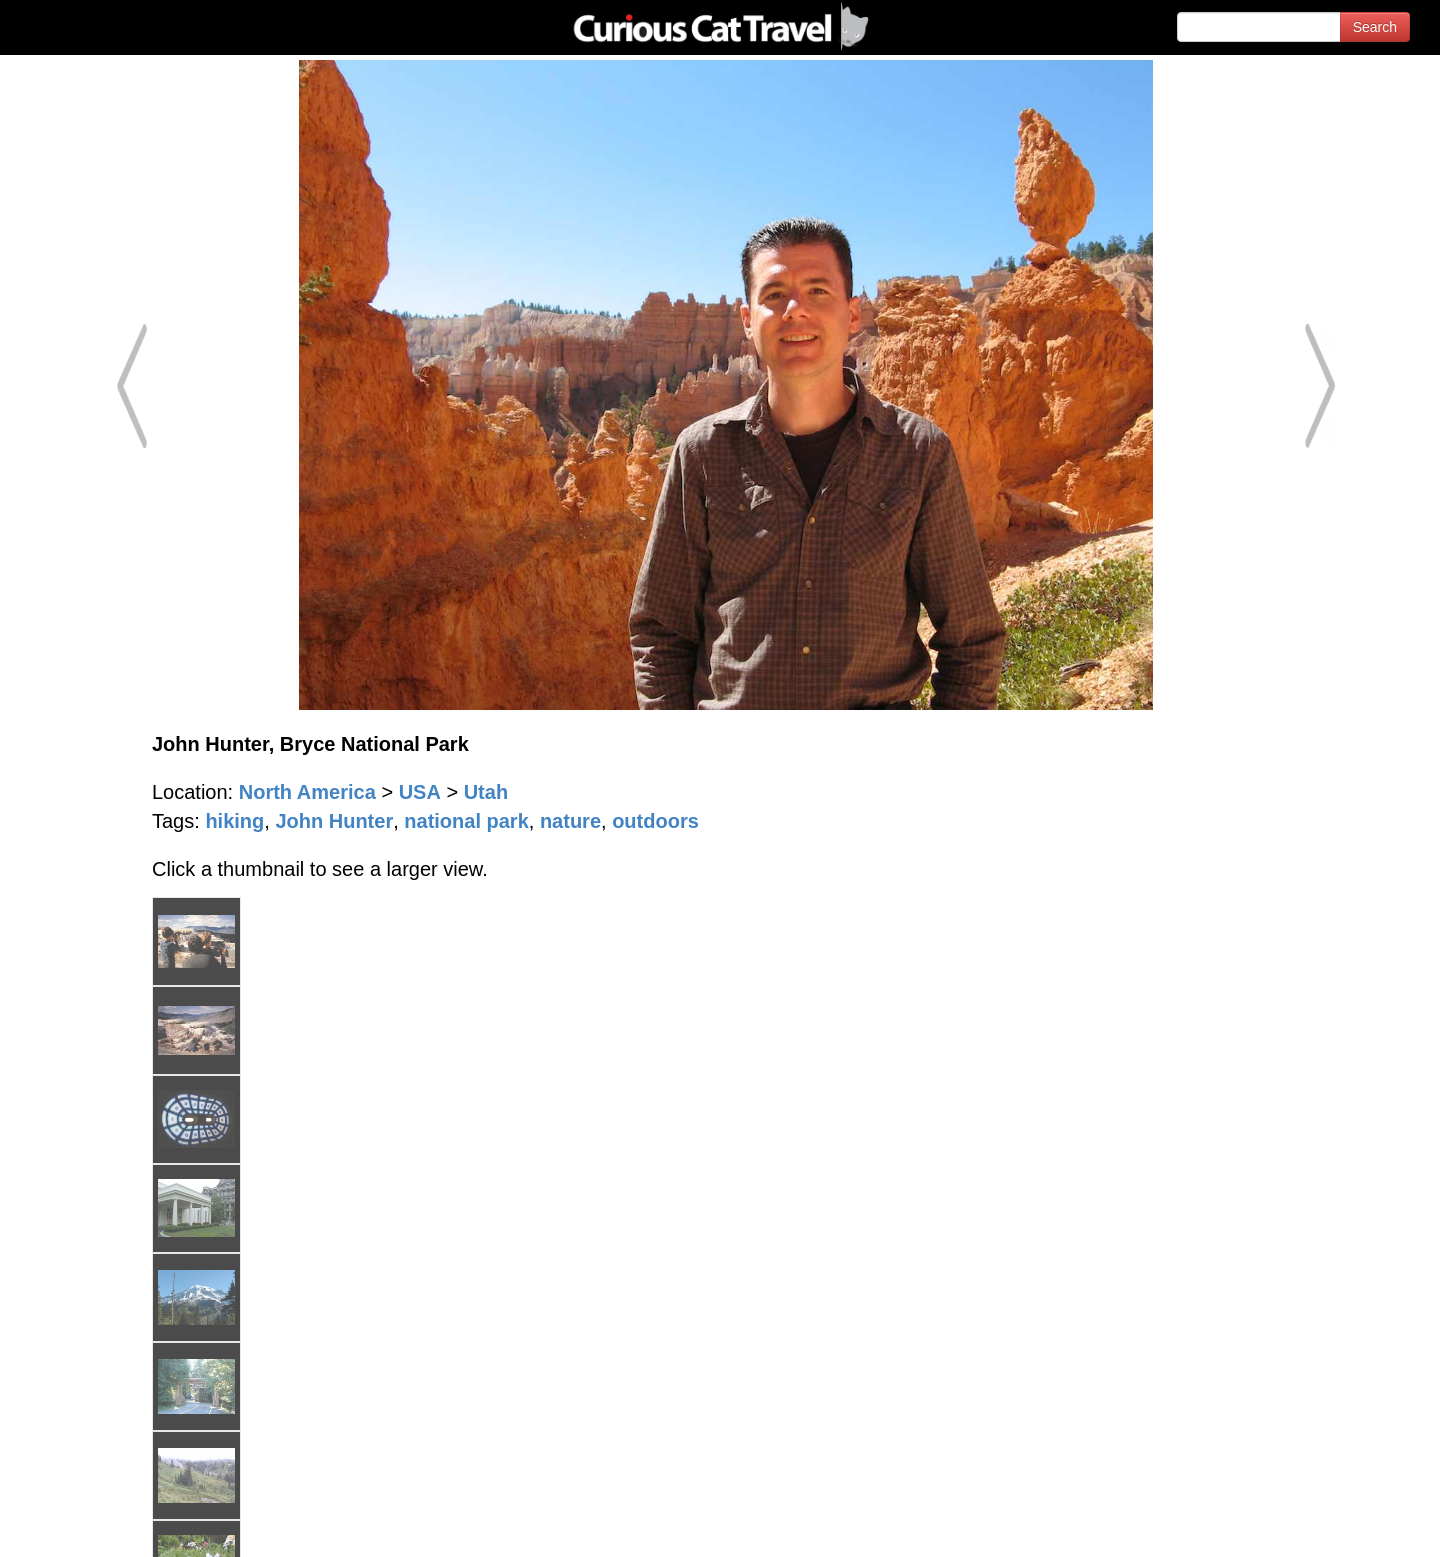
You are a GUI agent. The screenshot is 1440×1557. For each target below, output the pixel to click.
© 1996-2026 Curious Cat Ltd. (121, 1524)
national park (466, 821)
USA (420, 792)
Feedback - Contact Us (1342, 1524)
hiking (234, 821)
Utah (486, 792)
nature (570, 821)
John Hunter (334, 821)
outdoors (655, 821)
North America (307, 792)
